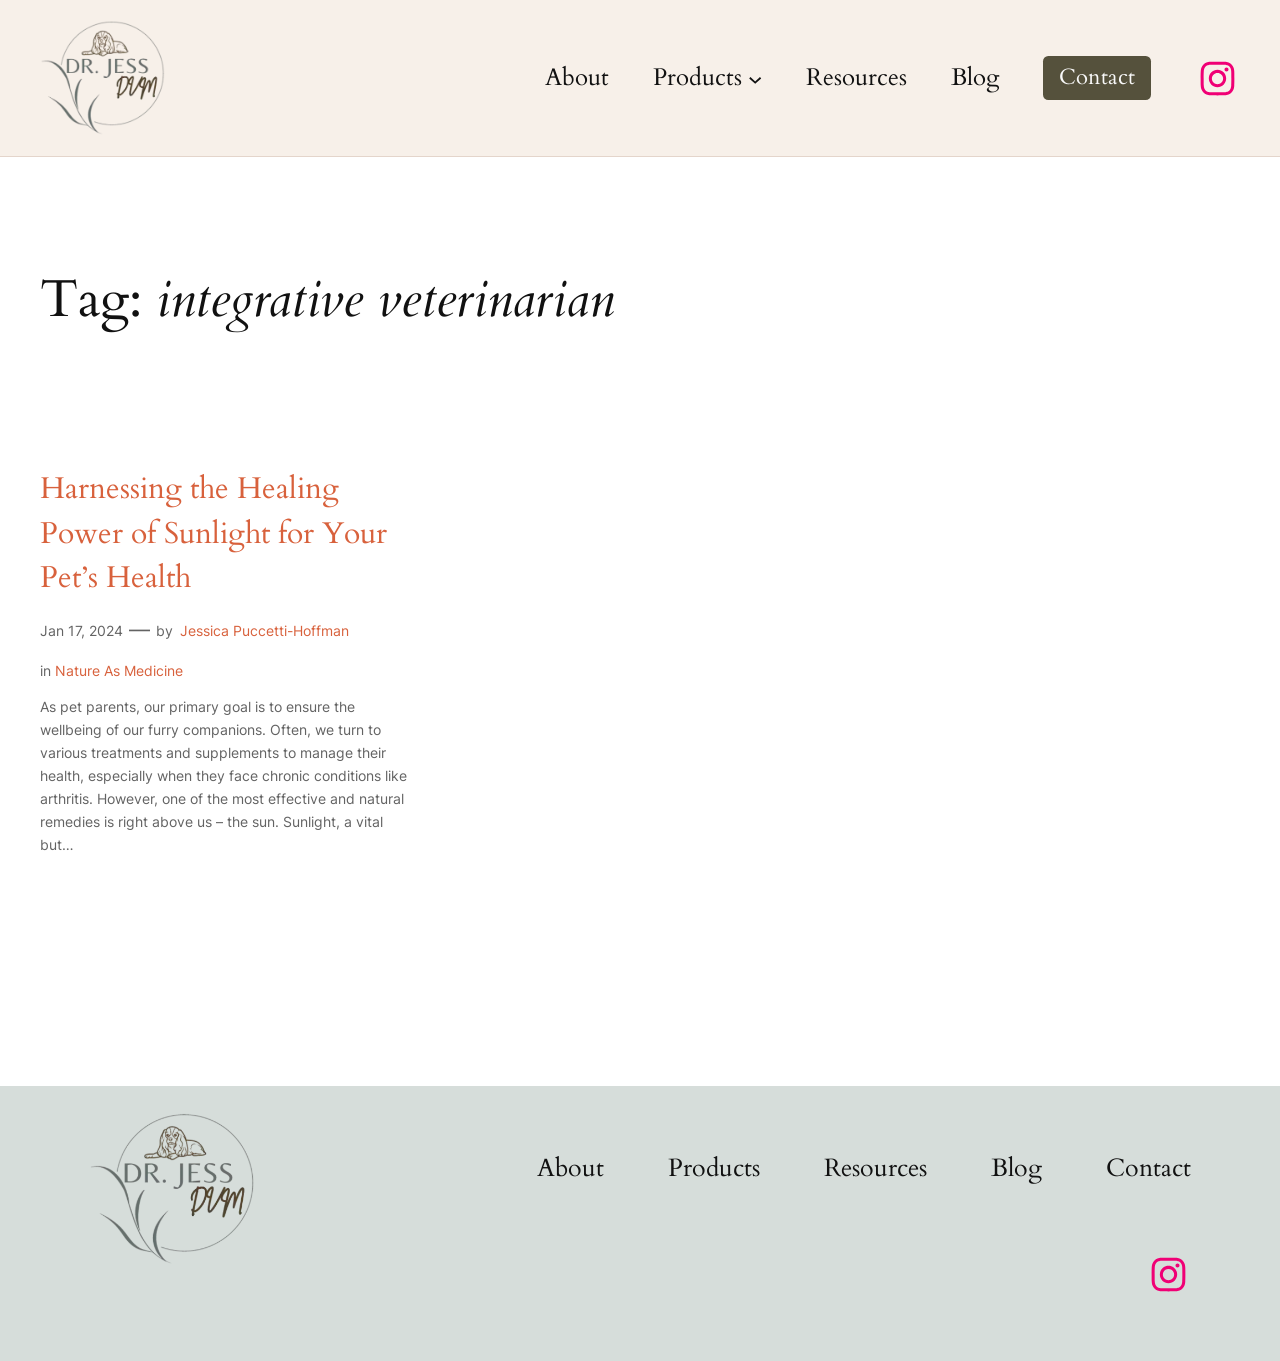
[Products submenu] (755, 78)
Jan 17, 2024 (81, 630)
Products (697, 77)
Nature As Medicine (119, 670)
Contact (1097, 77)
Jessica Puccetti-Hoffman (264, 630)
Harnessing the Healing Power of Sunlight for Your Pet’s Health (213, 533)
